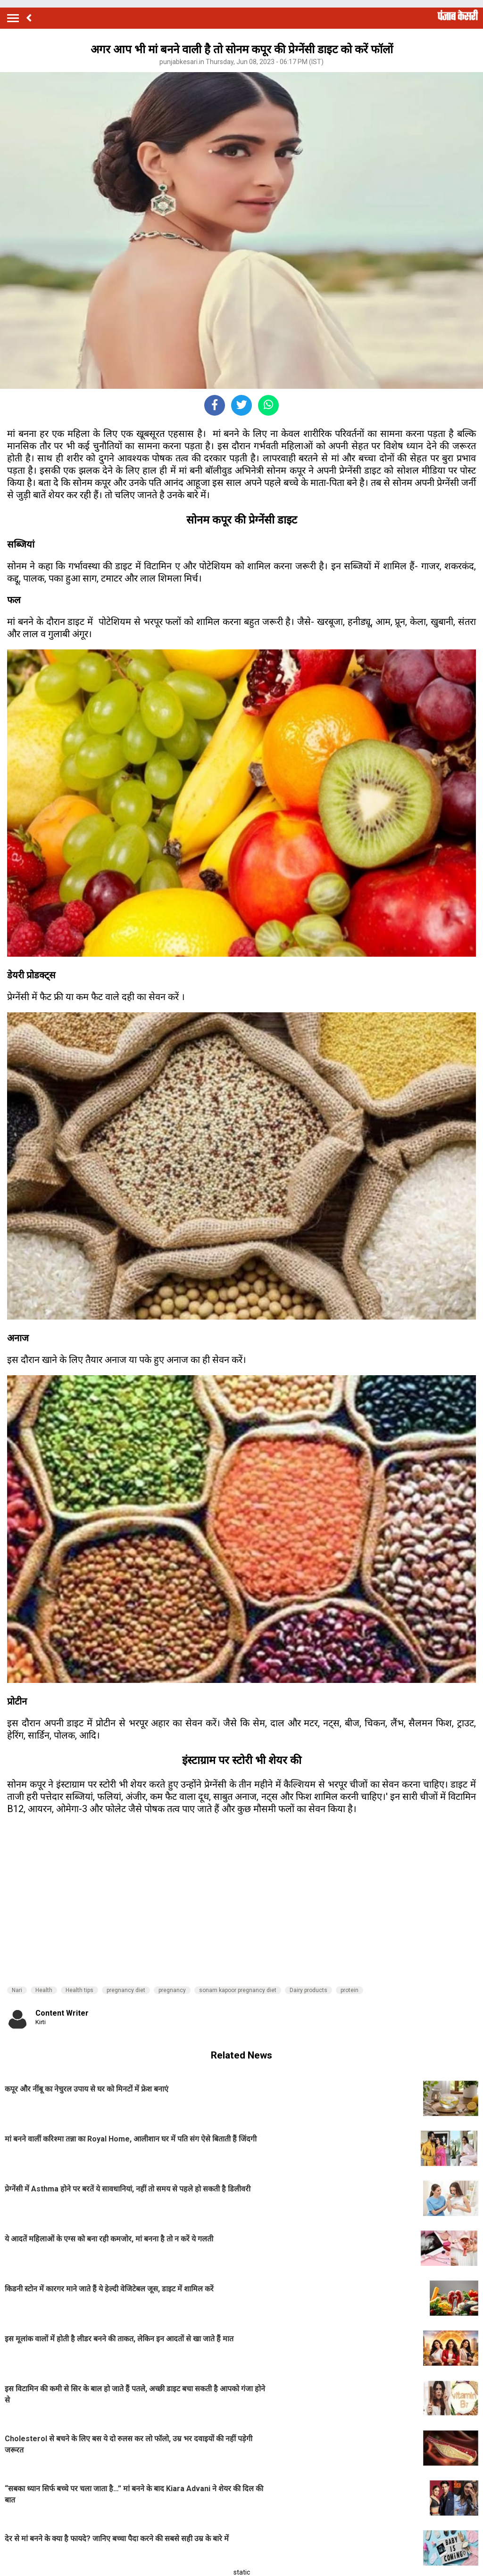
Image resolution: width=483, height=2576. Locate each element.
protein (349, 1990)
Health (43, 1990)
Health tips (79, 1990)
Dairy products (308, 1990)
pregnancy (172, 1990)
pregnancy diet (126, 1990)
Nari (17, 1990)
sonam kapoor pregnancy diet (237, 1990)
